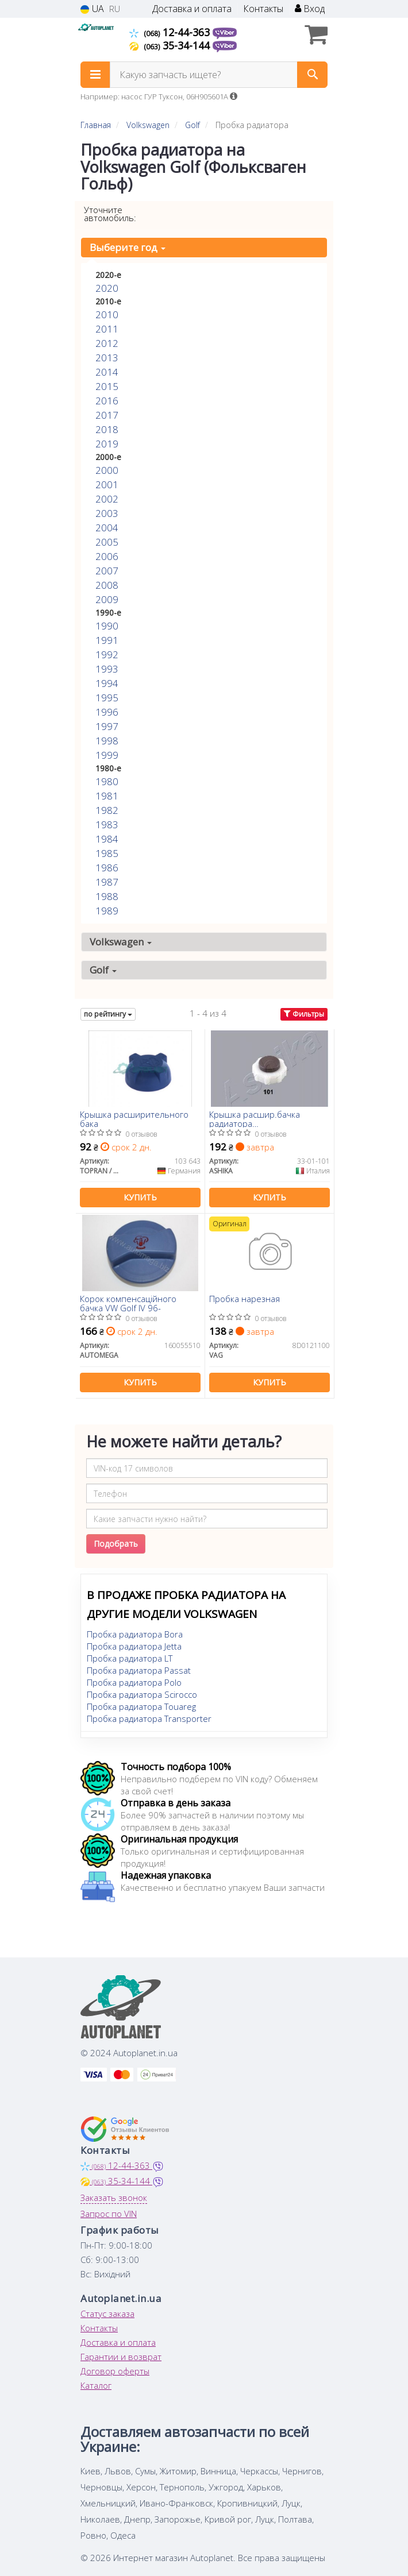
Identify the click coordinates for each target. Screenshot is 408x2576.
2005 (106, 542)
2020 (106, 288)
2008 (106, 585)
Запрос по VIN (108, 2213)
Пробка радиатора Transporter (149, 1718)
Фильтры (304, 1014)
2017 (106, 415)
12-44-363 (171, 32)
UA (92, 9)
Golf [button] (103, 969)
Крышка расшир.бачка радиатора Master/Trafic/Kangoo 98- (258, 1118)
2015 (106, 386)
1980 (106, 781)
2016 (106, 400)
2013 (106, 357)
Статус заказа (107, 2313)
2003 (106, 513)
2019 (106, 443)
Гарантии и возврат (120, 2356)
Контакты (263, 9)
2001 (106, 484)
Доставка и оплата (192, 9)
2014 (106, 372)
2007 (106, 570)
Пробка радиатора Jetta (134, 1646)
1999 (106, 755)
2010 (106, 314)
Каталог (95, 2385)
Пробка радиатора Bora (135, 1634)
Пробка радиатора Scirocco (142, 1694)
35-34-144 (171, 45)
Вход (310, 9)
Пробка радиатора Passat (139, 1670)
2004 (106, 527)
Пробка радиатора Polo (134, 1682)
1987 (106, 882)
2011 (106, 328)
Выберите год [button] (127, 247)
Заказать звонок (113, 2197)
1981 (106, 795)
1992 (106, 654)
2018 (106, 429)
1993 (106, 668)
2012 (106, 343)
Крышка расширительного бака (134, 1118)
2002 (106, 498)
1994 (106, 683)
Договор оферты (114, 2371)
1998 (106, 740)
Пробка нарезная (244, 1299)
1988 (106, 896)
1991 (106, 640)
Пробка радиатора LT (129, 1658)
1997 (106, 726)
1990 (106, 625)
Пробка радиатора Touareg (141, 1706)
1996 (106, 712)
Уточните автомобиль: (110, 213)
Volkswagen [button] (121, 941)
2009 (106, 599)
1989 (106, 910)
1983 (106, 824)
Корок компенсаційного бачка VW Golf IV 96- (128, 1303)
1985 (106, 853)
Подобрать (116, 1543)
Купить (140, 1197)
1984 (106, 838)
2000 (106, 470)
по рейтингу (108, 1014)
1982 (106, 810)
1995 (106, 697)
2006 (106, 556)
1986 (106, 867)
